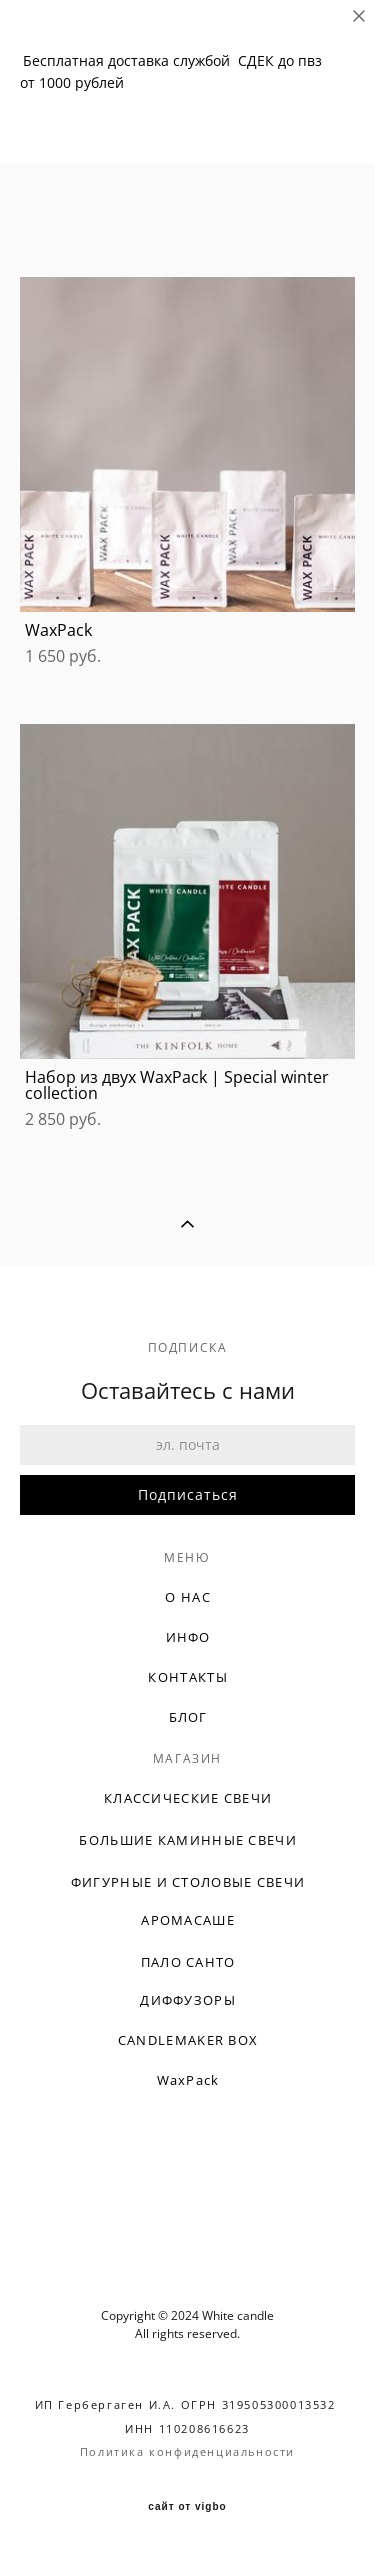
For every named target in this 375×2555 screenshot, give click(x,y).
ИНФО (188, 1637)
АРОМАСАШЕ (188, 1920)
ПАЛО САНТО (188, 1962)
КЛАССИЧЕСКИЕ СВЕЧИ (188, 1798)
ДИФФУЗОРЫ (188, 2000)
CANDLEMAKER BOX (188, 2040)
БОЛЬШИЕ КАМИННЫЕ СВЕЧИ (188, 1840)
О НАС (188, 1597)
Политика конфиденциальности (187, 2451)
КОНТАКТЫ (187, 1677)
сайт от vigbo (187, 2507)
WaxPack (188, 2080)
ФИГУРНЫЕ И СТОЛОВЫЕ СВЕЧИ (188, 1882)
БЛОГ (188, 1717)
